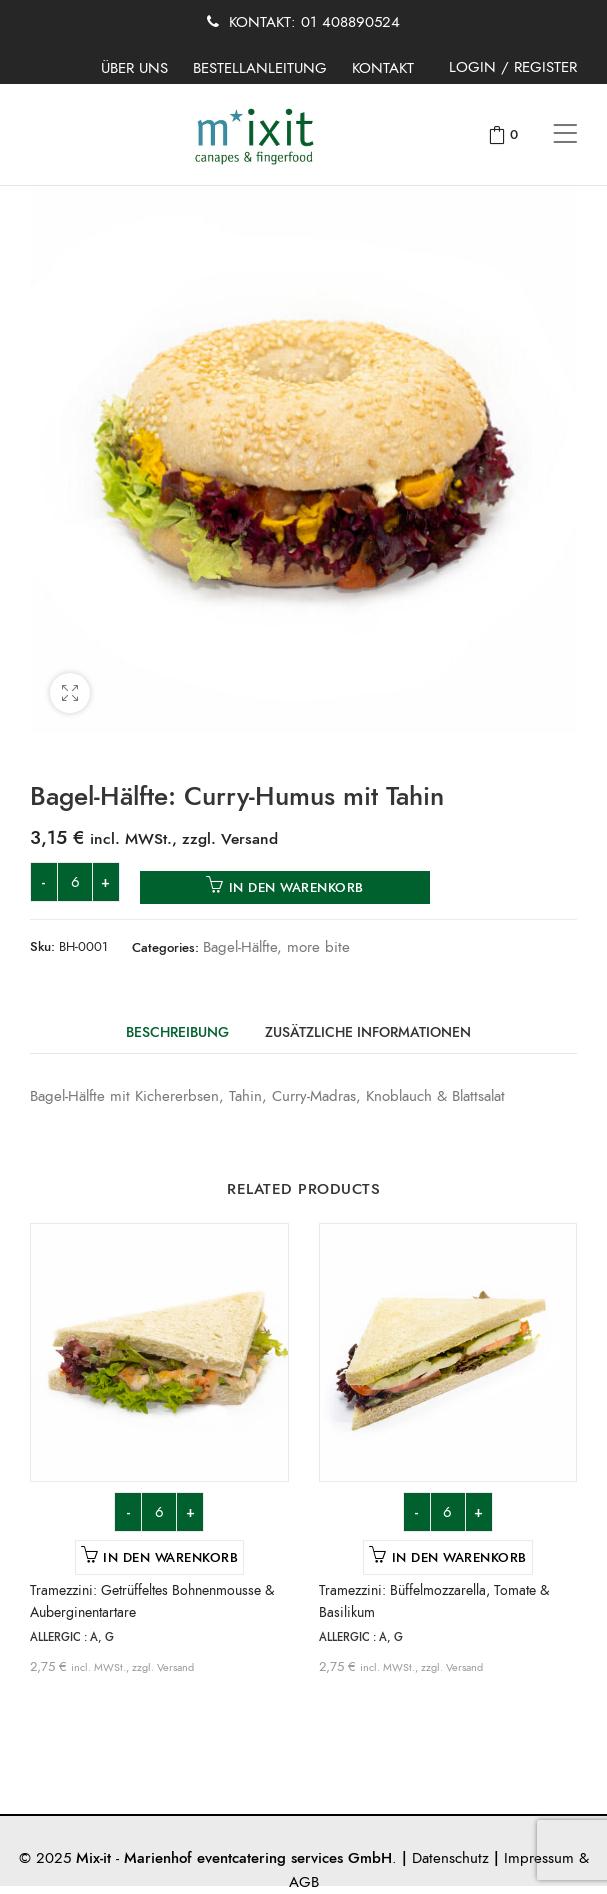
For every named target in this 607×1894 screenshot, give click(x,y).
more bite (318, 947)
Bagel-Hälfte (240, 947)
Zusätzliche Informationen (368, 1032)
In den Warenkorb (296, 887)
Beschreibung (177, 1032)
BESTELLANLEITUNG (260, 68)
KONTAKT (383, 68)
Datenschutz (450, 1858)
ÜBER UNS (134, 68)
